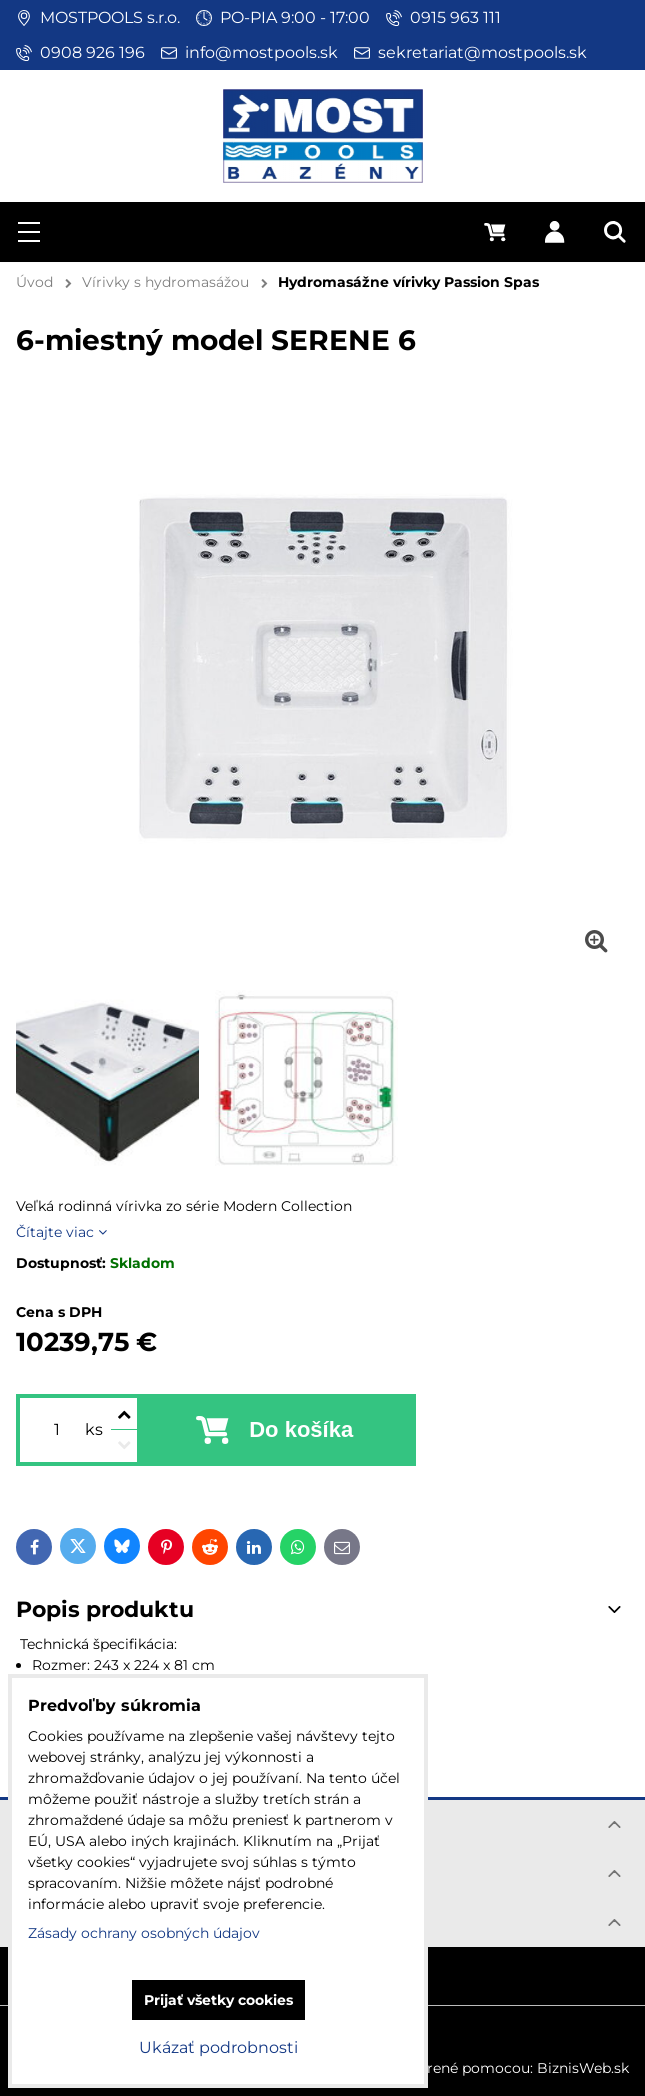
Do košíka (301, 1429)
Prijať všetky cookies (218, 2000)
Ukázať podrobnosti (218, 2047)
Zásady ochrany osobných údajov (144, 1933)
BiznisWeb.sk (583, 2068)
